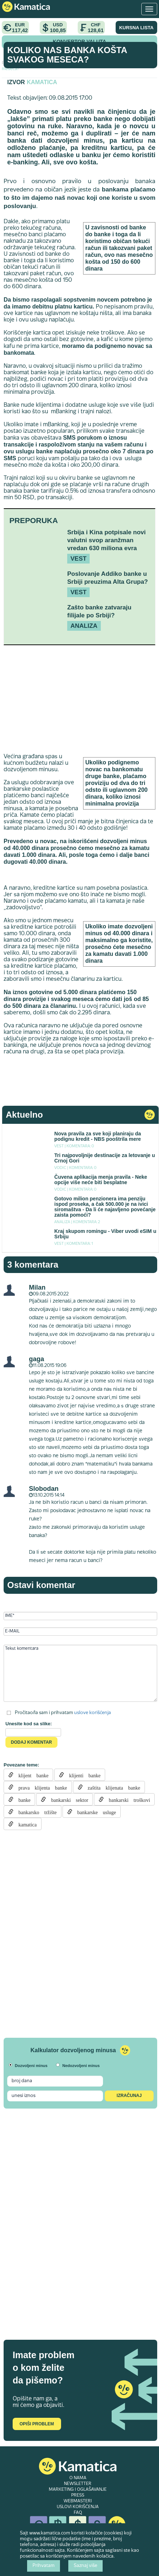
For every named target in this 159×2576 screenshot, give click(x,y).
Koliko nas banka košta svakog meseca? (67, 54)
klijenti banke (82, 1775)
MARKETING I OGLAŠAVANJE (78, 2489)
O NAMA (77, 2478)
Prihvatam (44, 2566)
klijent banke (30, 1775)
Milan (37, 1287)
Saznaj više (85, 2566)
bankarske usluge (94, 1812)
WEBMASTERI (78, 2501)
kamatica (25, 1824)
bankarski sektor (67, 1799)
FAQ (78, 2513)
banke (21, 1799)
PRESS (77, 2495)
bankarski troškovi (127, 1799)
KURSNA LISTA (136, 27)
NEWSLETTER (77, 2484)
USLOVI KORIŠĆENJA (78, 2507)
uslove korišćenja (92, 1712)
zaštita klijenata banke (111, 1787)
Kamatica (42, 82)
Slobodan (44, 1488)
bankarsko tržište (35, 1812)
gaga (36, 1359)
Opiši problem (37, 2423)
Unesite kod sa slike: (28, 1723)
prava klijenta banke (40, 1787)
